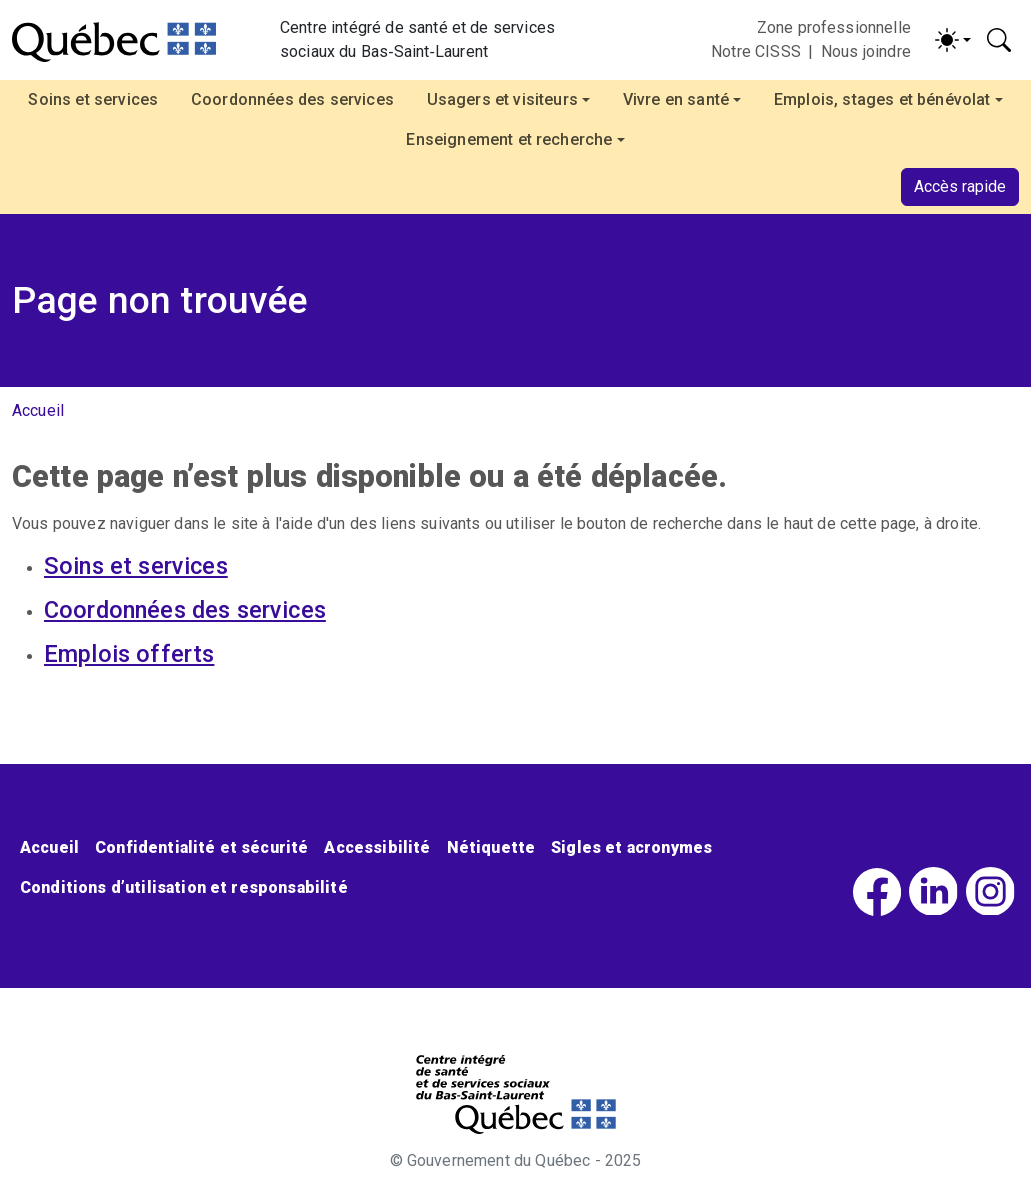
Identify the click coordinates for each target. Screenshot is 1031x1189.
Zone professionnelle (834, 27)
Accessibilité (377, 847)
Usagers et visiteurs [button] (502, 99)
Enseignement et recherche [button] (509, 139)
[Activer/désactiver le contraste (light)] (953, 40)
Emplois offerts (129, 654)
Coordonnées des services (292, 99)
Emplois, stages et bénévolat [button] (882, 99)
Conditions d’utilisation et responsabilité (184, 887)
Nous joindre (866, 51)
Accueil (38, 410)
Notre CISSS (756, 51)
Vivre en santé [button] (676, 99)
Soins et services (93, 99)
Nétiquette (491, 847)
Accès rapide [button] (960, 186)
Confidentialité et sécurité (201, 847)
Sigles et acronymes (631, 847)
